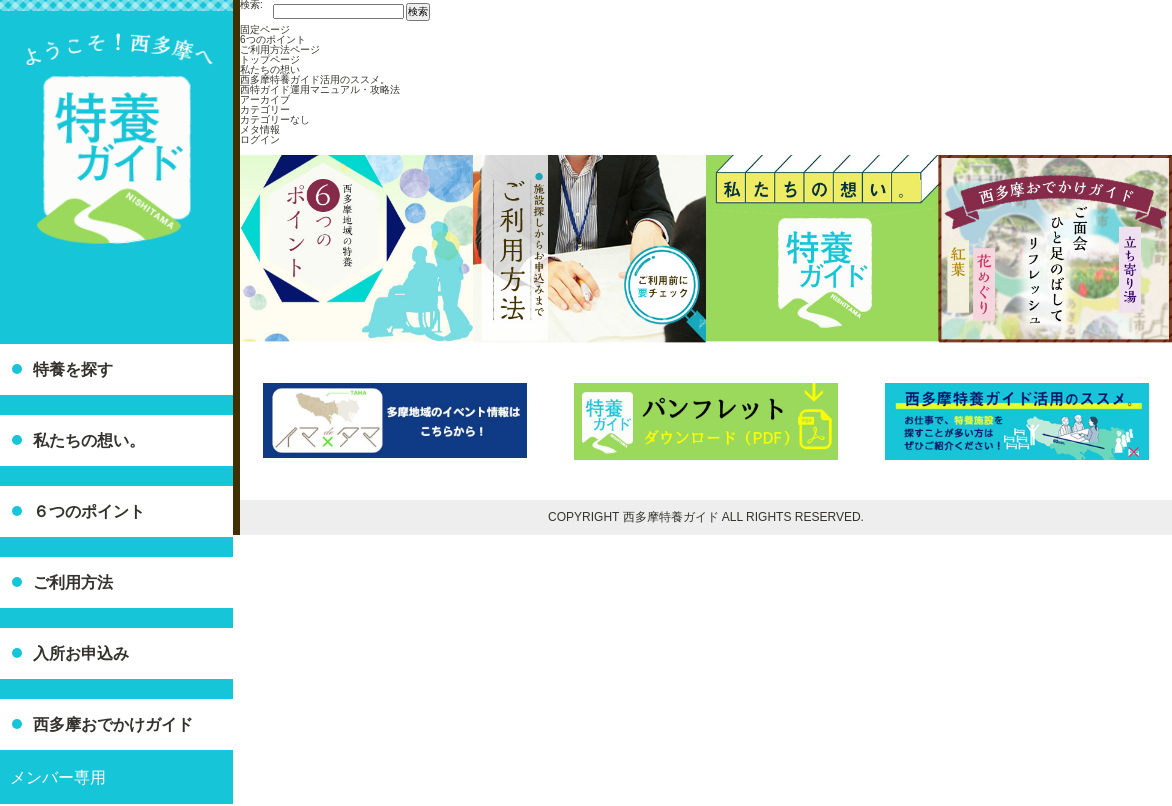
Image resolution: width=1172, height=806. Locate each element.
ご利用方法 (73, 582)
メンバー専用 (58, 777)
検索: (251, 5)
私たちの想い (270, 69)
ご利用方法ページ (280, 49)
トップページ (270, 59)
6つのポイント (273, 39)
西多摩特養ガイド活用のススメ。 (315, 79)
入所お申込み (81, 653)
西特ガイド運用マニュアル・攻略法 (320, 89)
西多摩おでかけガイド (113, 724)
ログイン (260, 139)
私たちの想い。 (89, 440)
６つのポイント (89, 511)
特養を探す (73, 369)
